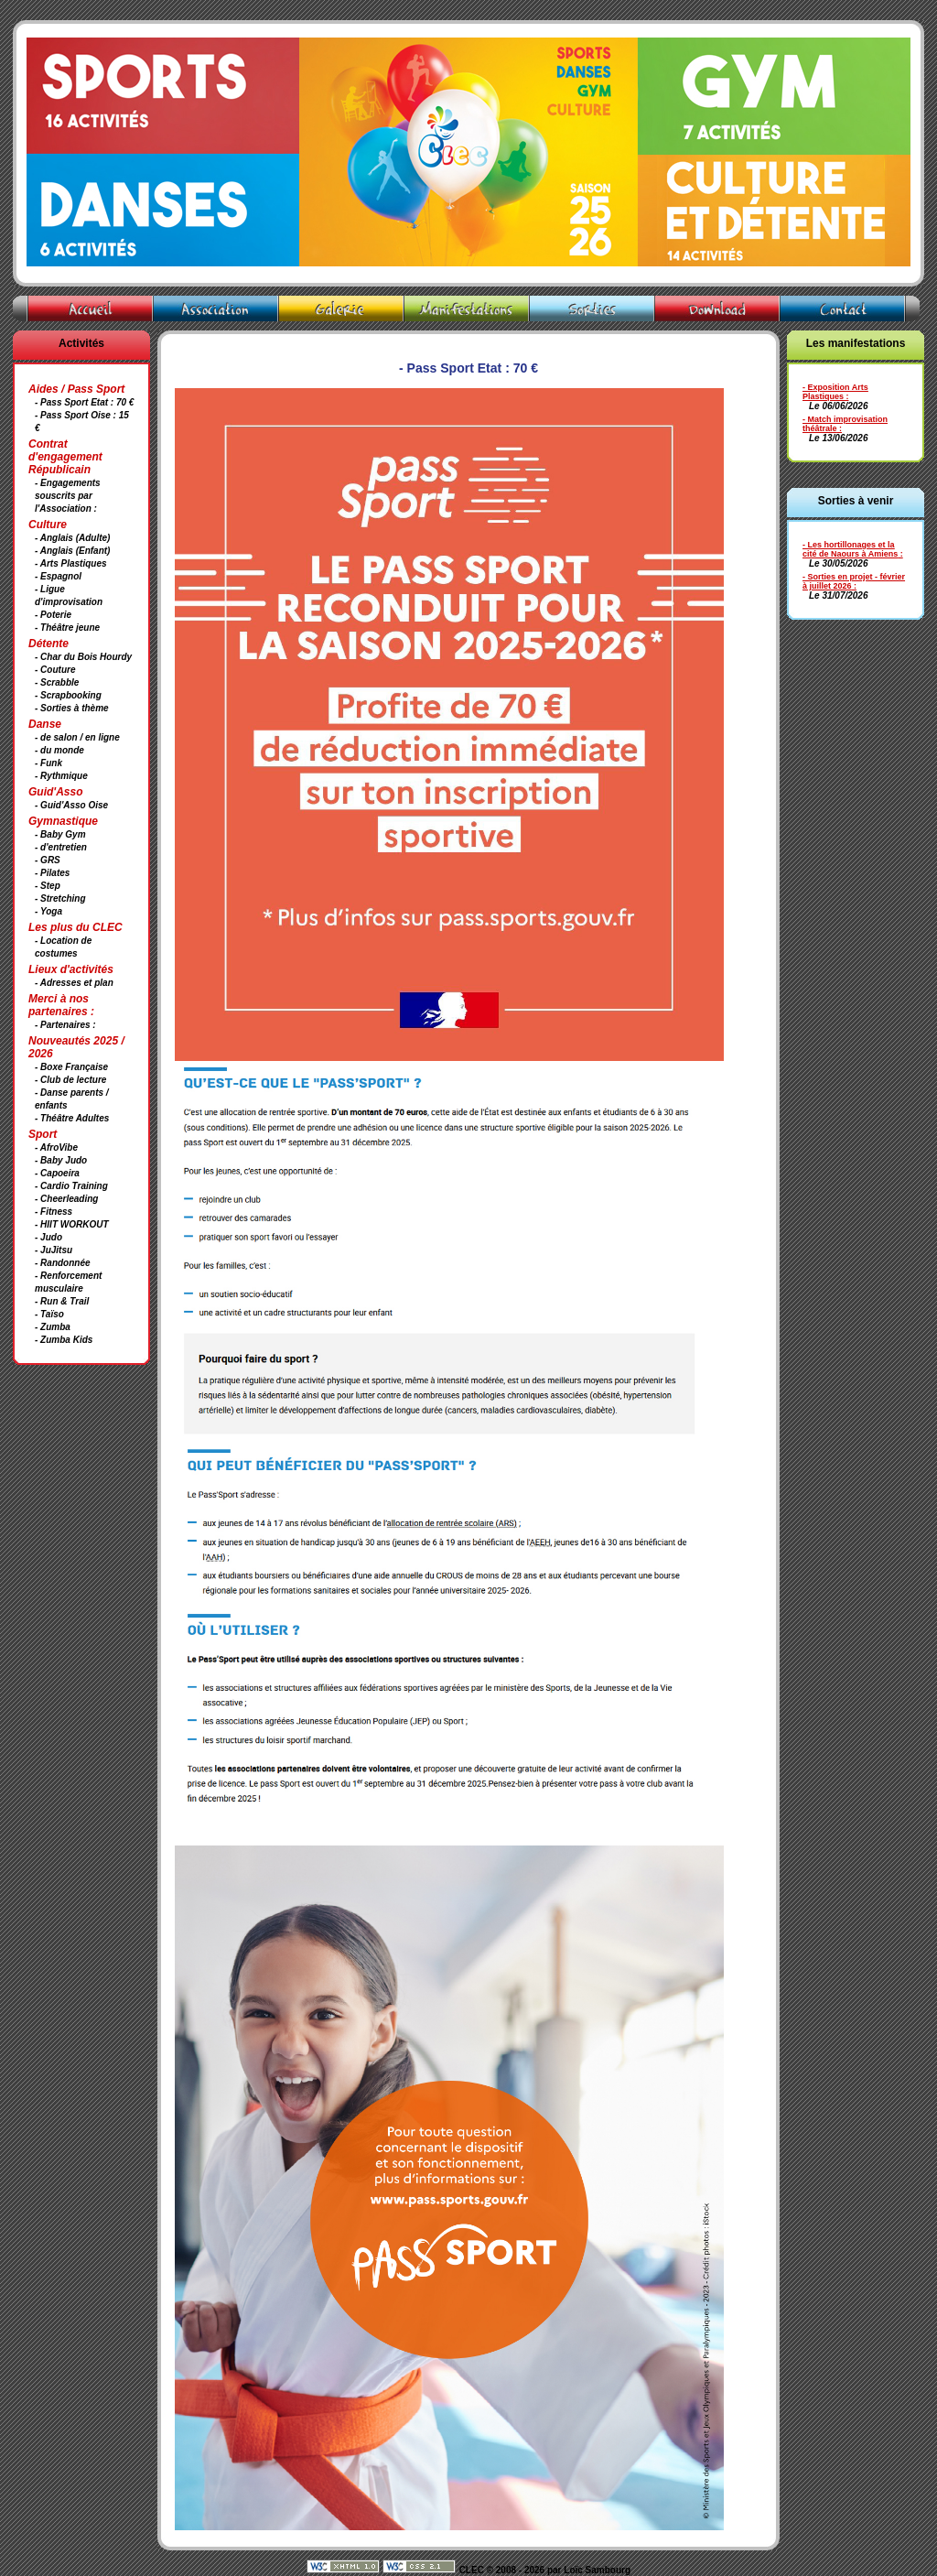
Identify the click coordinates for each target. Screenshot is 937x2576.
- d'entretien (61, 847)
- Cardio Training (71, 1186)
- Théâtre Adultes (72, 1118)
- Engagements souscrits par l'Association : (68, 496)
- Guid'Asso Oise (71, 805)
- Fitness (53, 1212)
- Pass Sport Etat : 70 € (84, 402)
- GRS (47, 860)
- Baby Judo (61, 1160)
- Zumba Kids (63, 1340)
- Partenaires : (65, 1025)
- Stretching (60, 898)
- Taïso (49, 1314)
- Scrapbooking (68, 695)
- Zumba (52, 1327)
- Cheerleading (66, 1199)
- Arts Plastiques (71, 563)
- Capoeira (57, 1173)
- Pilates (52, 873)
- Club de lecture (70, 1080)
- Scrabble (57, 682)
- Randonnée (63, 1263)
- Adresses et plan (74, 983)
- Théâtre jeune (67, 627)
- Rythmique (61, 776)
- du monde (59, 750)
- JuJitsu (53, 1250)
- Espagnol (58, 576)
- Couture (55, 670)
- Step (47, 886)
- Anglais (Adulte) (72, 538)
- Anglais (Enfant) (72, 551)
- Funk (48, 763)
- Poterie (53, 615)
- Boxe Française (71, 1067)
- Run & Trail (62, 1301)
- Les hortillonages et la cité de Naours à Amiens (850, 549)
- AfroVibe (56, 1147)
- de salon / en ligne (77, 737)
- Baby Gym (60, 834)
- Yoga (48, 911)
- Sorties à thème (72, 708)
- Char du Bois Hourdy (83, 657)
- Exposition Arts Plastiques (835, 392)
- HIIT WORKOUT (72, 1224)
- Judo (48, 1237)
